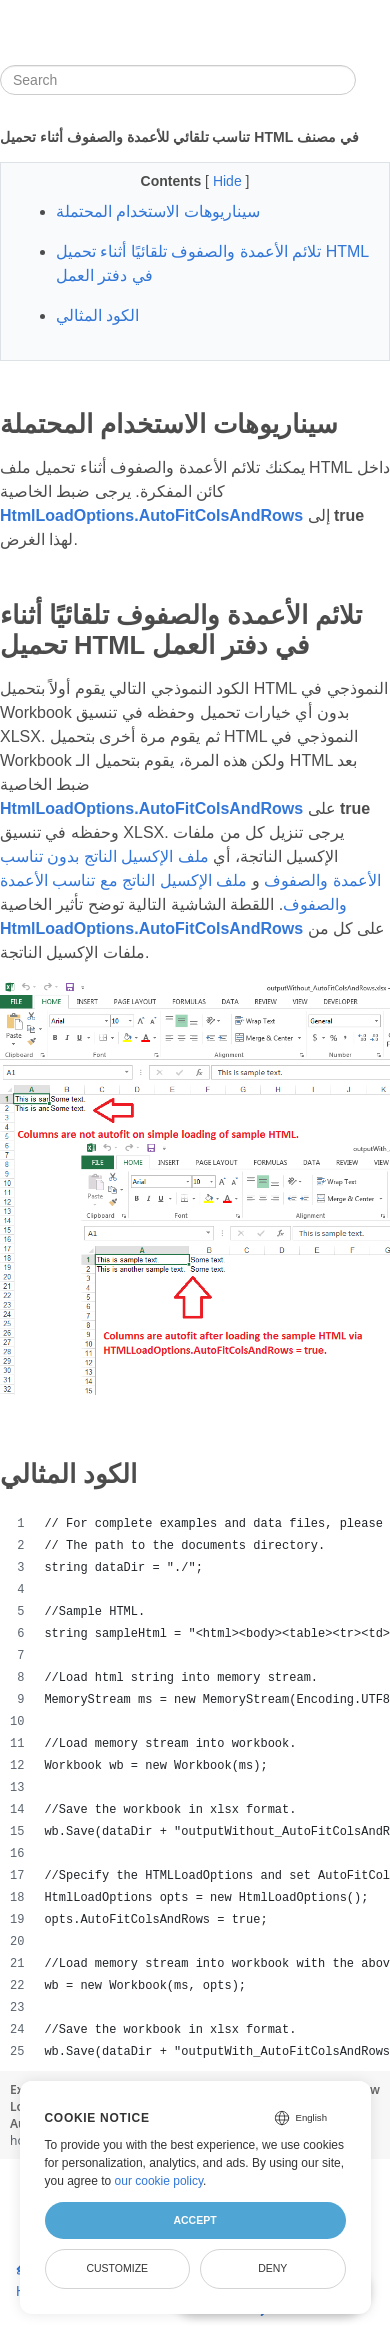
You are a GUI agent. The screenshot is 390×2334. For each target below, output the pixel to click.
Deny (272, 2268)
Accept (194, 2220)
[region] (195, 1788)
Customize (117, 2268)
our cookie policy (159, 2181)
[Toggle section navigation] (373, 80)
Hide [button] (229, 181)
